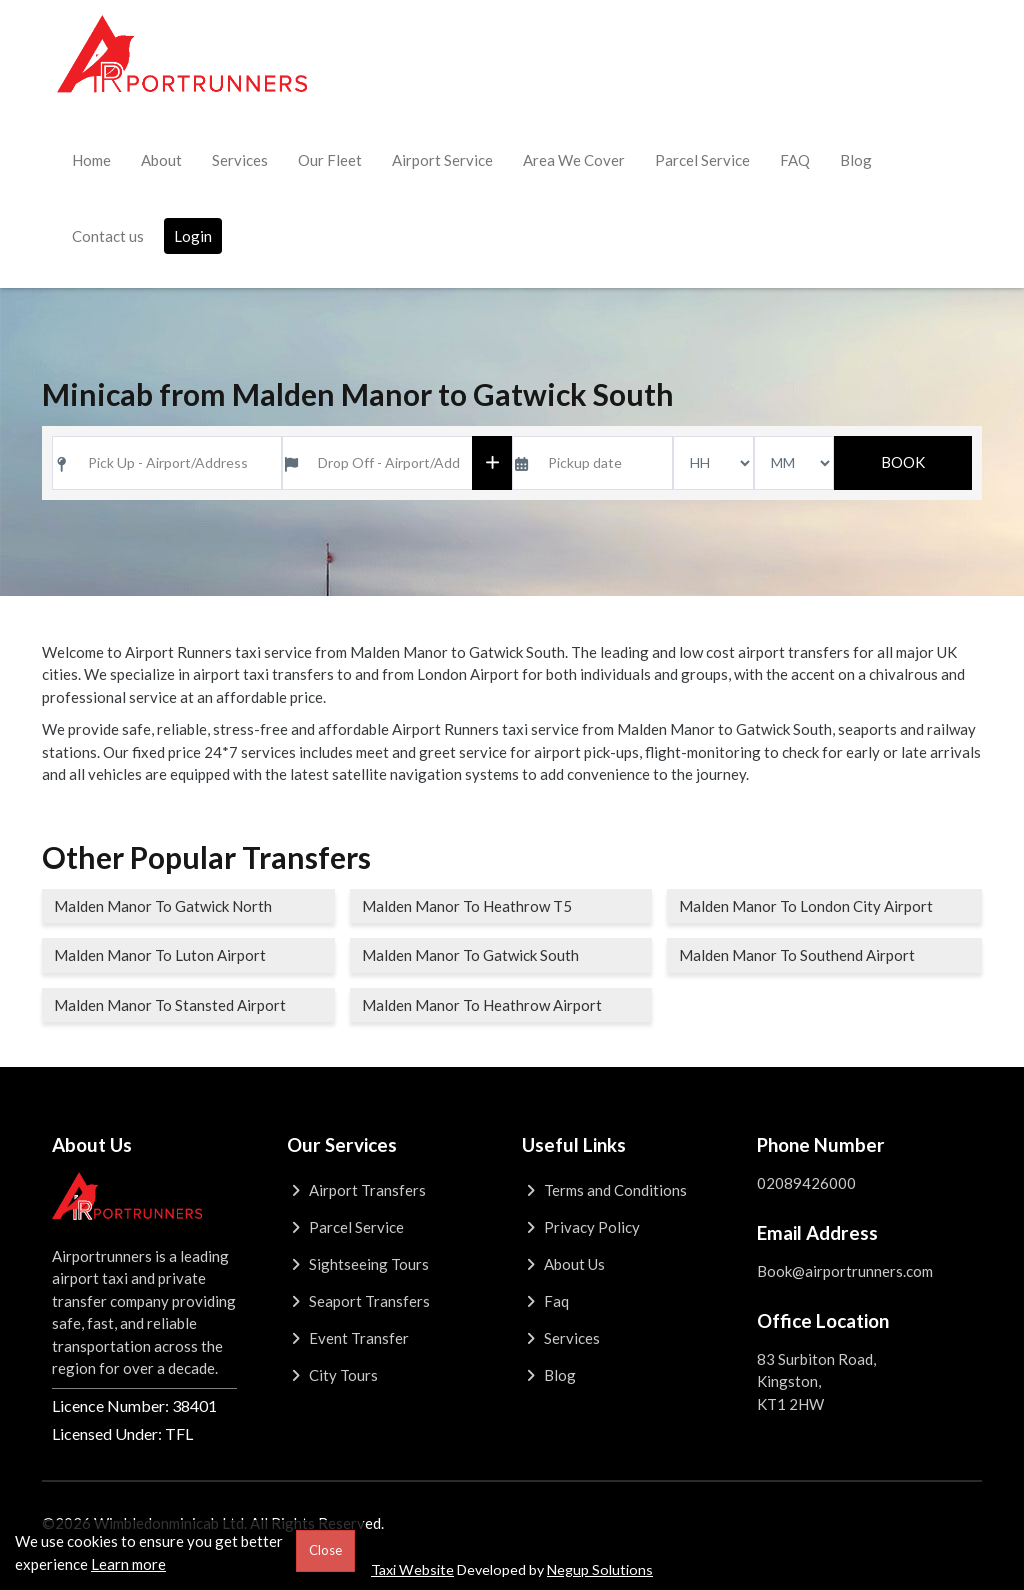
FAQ (795, 160)
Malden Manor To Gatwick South (470, 955)
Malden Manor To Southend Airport (797, 955)
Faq (545, 1301)
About (161, 160)
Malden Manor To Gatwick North (163, 906)
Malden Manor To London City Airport (806, 906)
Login (193, 236)
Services (240, 160)
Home (91, 160)
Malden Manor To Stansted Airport (170, 1005)
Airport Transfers (356, 1190)
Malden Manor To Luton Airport (160, 955)
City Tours (332, 1375)
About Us (563, 1264)
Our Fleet (330, 160)
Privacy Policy (581, 1227)
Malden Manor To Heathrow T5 (467, 906)
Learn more (128, 1564)
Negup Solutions (600, 1569)
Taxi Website (412, 1569)
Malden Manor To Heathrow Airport (482, 1005)
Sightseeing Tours (358, 1264)
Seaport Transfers (358, 1301)
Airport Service (442, 160)
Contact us (108, 236)
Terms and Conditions (604, 1190)
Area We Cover (574, 160)
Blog (856, 160)
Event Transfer (348, 1338)
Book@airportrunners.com (845, 1271)
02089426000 (806, 1183)
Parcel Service (702, 160)
